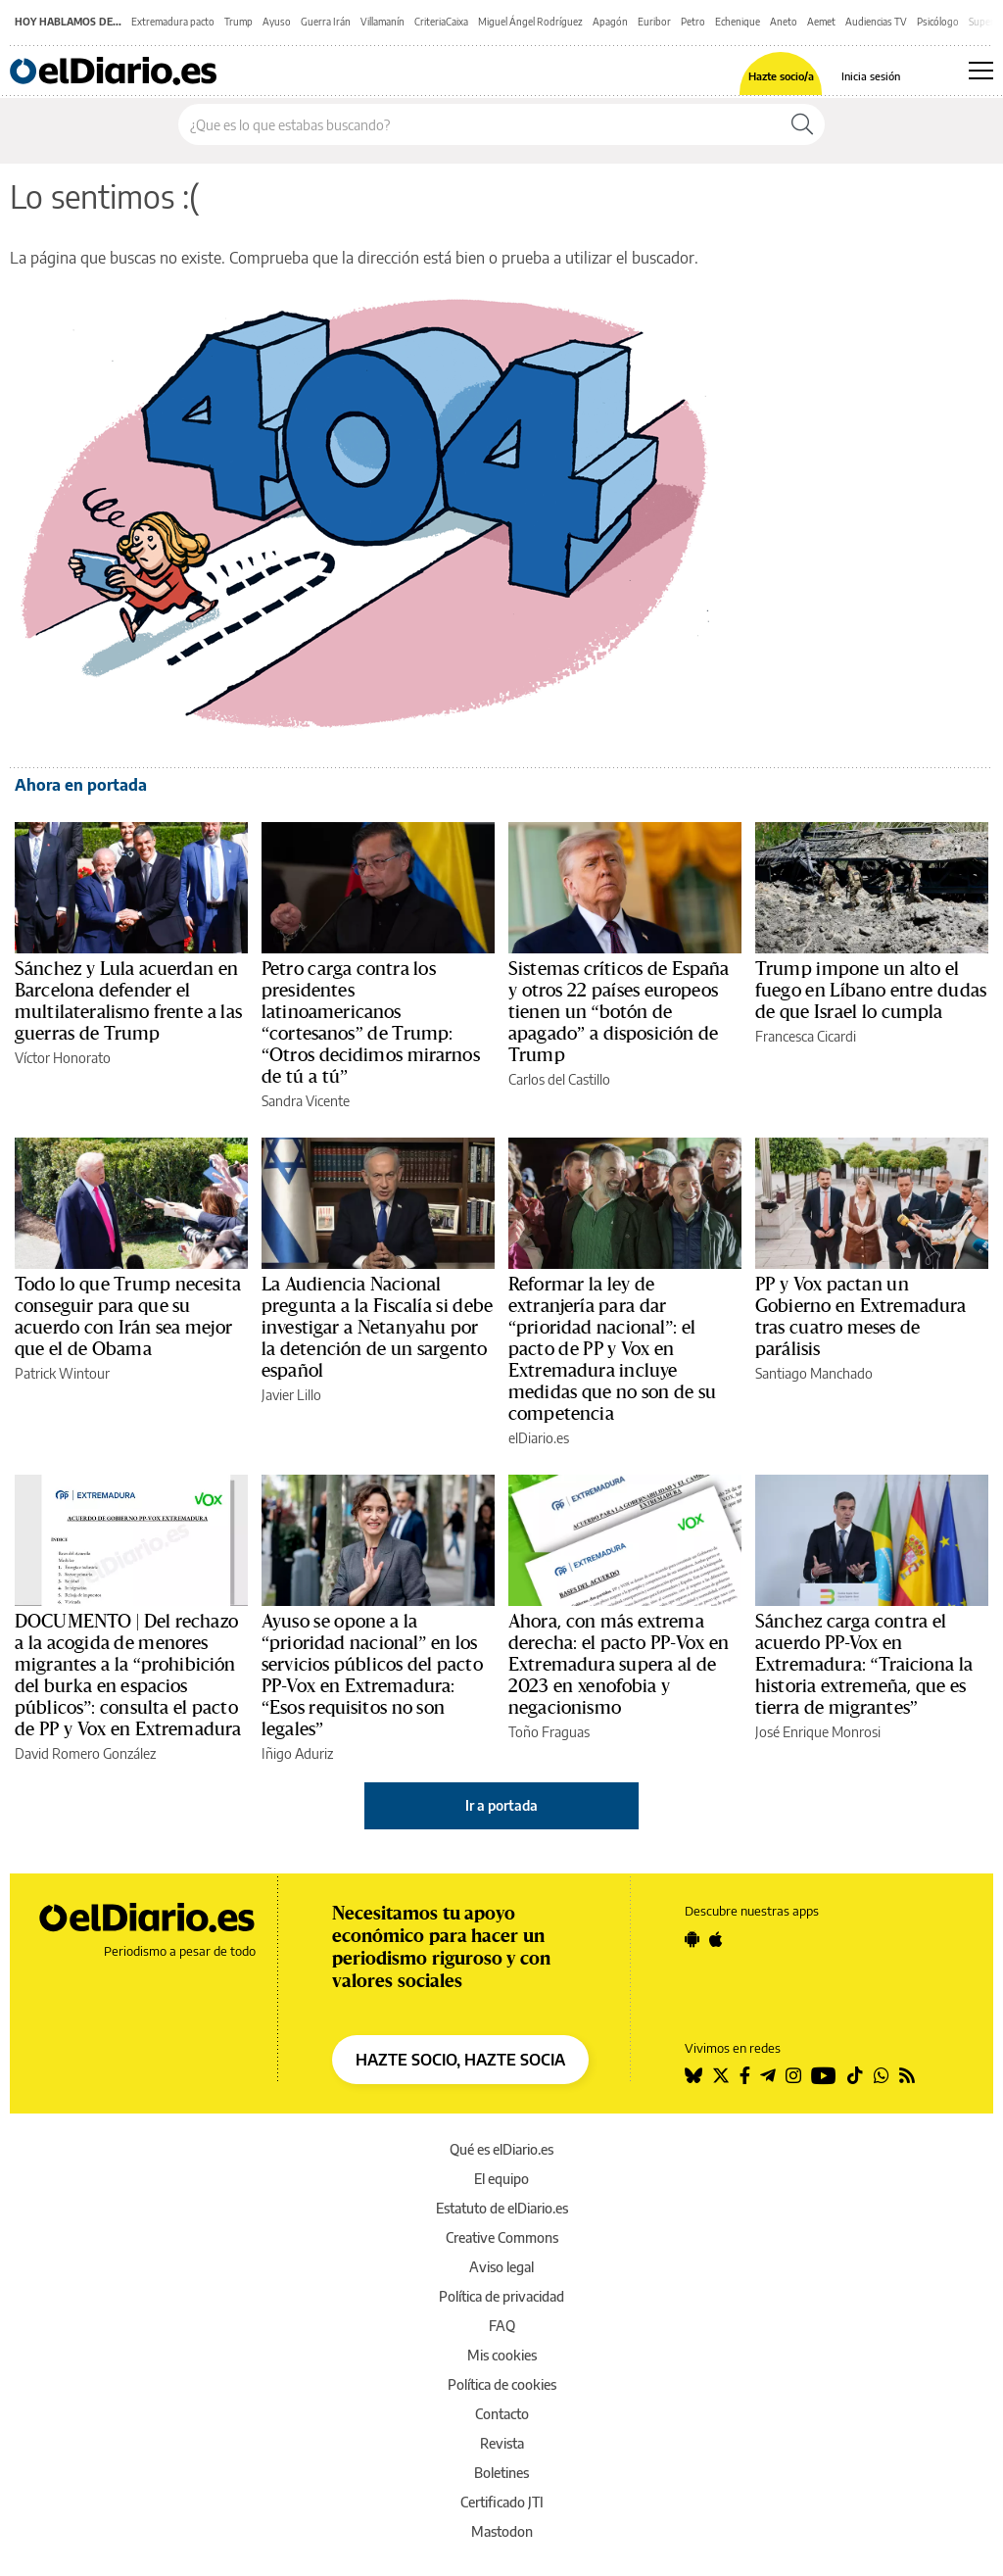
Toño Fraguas (549, 1732)
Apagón (610, 21)
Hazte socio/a (781, 76)
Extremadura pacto (173, 21)
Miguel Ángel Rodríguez (530, 21)
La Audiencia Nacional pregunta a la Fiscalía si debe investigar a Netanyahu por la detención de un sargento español (377, 1328)
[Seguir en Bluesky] (693, 2075)
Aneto (783, 21)
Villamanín (382, 21)
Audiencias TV (876, 21)
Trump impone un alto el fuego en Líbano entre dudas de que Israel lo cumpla (870, 990)
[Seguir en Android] (692, 1939)
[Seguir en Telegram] (768, 2075)
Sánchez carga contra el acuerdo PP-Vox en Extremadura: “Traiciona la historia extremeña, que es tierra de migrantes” (864, 1665)
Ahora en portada (81, 785)
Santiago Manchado (814, 1373)
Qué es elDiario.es (501, 2149)
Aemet (821, 21)
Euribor (654, 21)
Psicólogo (938, 21)
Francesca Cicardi (805, 1036)
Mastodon (502, 2531)
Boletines (501, 2472)
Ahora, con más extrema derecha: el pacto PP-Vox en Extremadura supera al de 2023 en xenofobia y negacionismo (618, 1665)
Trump (238, 21)
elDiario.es (538, 1438)
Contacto (502, 2414)
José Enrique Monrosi (818, 1732)
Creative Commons (502, 2237)
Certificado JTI (502, 2502)
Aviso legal (501, 2267)
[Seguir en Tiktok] (855, 2075)
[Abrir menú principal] (981, 70)
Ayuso (277, 21)
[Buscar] (802, 124)
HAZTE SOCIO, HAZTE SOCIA (460, 2059)
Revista (502, 2443)
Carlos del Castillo (559, 1079)
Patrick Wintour (62, 1373)
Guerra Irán (326, 21)
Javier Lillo (291, 1394)
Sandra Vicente (306, 1101)
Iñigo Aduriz (297, 1753)
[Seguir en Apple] (716, 1939)
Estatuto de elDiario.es (502, 2208)
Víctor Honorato (63, 1057)
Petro (693, 21)
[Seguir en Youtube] (823, 2075)
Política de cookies (502, 2384)
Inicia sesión (870, 76)
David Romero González (85, 1753)
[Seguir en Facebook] (745, 2075)
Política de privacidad (501, 2296)
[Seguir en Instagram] (793, 2075)
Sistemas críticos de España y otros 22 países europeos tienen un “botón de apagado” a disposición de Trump (619, 1012)
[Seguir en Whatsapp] (881, 2075)
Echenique (737, 21)
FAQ (502, 2325)
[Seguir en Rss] (907, 2075)
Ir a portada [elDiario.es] (501, 1805)
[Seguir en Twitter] (721, 2075)
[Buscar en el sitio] (479, 124)
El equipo (501, 2178)
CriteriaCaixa (441, 21)
